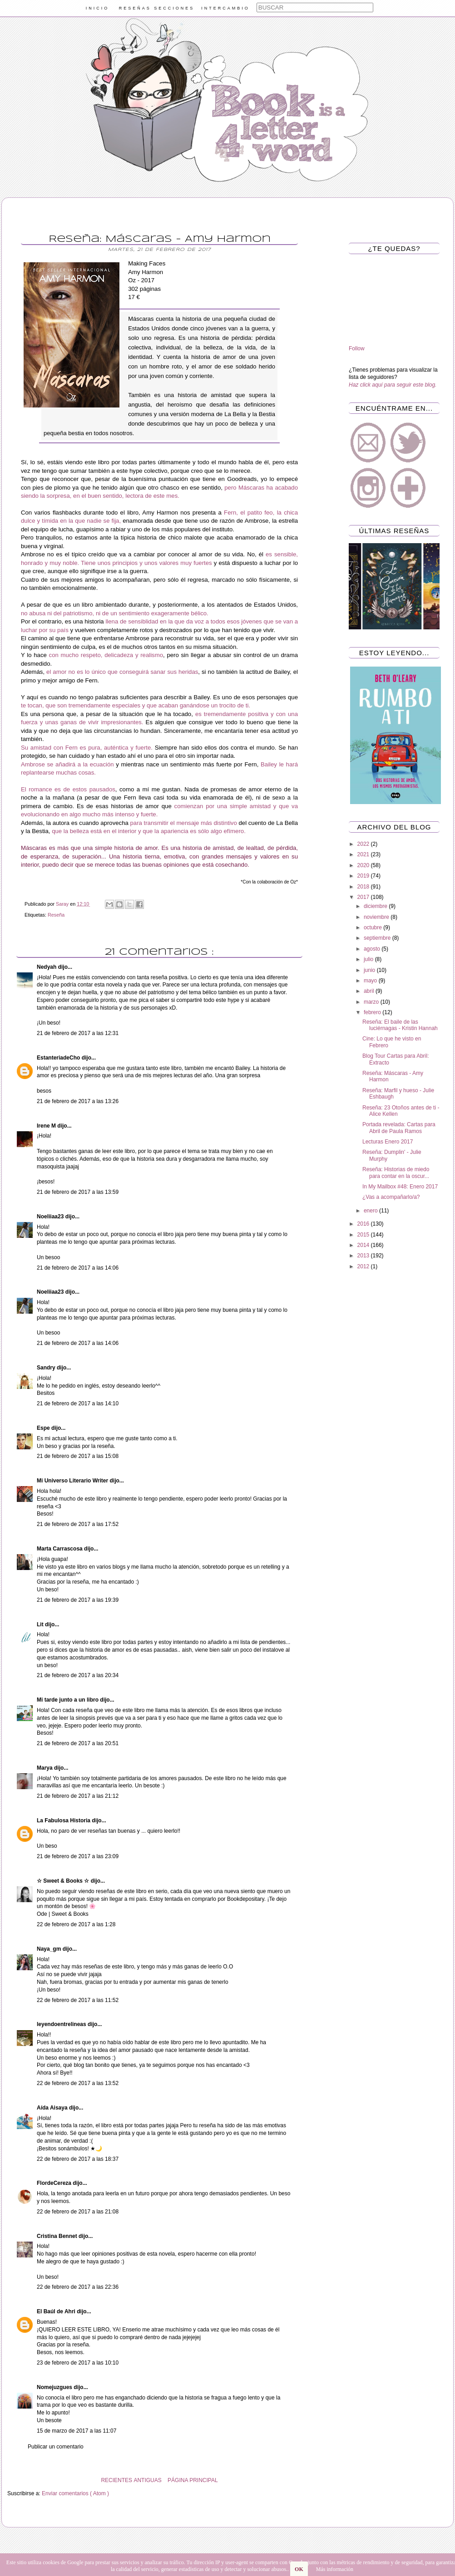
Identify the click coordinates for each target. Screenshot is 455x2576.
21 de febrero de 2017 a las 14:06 (78, 1268)
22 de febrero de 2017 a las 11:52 (78, 2000)
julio (369, 959)
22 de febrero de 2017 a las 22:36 (78, 2287)
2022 (364, 844)
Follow (357, 348)
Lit (41, 1624)
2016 (364, 1224)
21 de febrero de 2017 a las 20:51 (78, 1743)
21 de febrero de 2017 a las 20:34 (78, 1675)
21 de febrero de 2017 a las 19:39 (78, 1600)
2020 (364, 865)
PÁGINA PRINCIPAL (193, 2480)
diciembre (376, 906)
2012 (364, 1266)
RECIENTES (116, 2480)
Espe (44, 1428)
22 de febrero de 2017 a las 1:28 (76, 1924)
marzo (372, 1002)
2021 (364, 854)
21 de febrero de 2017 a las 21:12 (78, 1796)
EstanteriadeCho (59, 1058)
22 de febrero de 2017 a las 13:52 (78, 2083)
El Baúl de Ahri (57, 2311)
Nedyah (47, 967)
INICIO (97, 8)
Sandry (47, 1367)
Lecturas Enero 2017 (387, 1141)
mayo (371, 980)
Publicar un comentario (56, 2447)
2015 (364, 1235)
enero (371, 1210)
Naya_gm (50, 1949)
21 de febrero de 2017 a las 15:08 (78, 1456)
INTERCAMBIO (225, 8)
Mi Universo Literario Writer (73, 1480)
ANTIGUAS (147, 2480)
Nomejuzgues (55, 2387)
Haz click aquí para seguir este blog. (392, 385)
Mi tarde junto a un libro (68, 1700)
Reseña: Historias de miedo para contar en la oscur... (395, 1172)
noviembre (377, 917)
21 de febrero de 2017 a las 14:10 (78, 1403)
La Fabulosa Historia (64, 1820)
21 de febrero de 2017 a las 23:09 (78, 1856)
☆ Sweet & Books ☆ (64, 1881)
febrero (373, 1012)
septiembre (378, 938)
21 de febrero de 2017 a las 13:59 (78, 1192)
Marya (45, 1768)
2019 (364, 876)
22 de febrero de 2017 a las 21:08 (78, 2211)
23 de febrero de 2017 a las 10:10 (78, 2363)
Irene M (47, 1126)
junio (370, 970)
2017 (364, 897)
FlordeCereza (55, 2183)
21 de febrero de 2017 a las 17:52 (78, 1524)
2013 (364, 1255)
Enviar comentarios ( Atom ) (75, 2493)
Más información (334, 2569)
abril (370, 991)
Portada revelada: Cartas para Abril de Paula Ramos (398, 1127)
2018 (364, 886)
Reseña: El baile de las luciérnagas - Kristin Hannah (400, 1025)
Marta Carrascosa (60, 1549)
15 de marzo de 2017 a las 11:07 (76, 2431)
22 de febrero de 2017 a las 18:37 (78, 2159)
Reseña (56, 915)
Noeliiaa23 (51, 1216)
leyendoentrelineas (62, 2024)
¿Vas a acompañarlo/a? (391, 1197)
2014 (364, 1245)
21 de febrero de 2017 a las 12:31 (78, 1033)
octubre (373, 927)
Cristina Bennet (58, 2236)
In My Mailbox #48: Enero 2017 (400, 1186)
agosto (372, 949)
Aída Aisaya (53, 2108)
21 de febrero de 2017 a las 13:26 (78, 1101)
